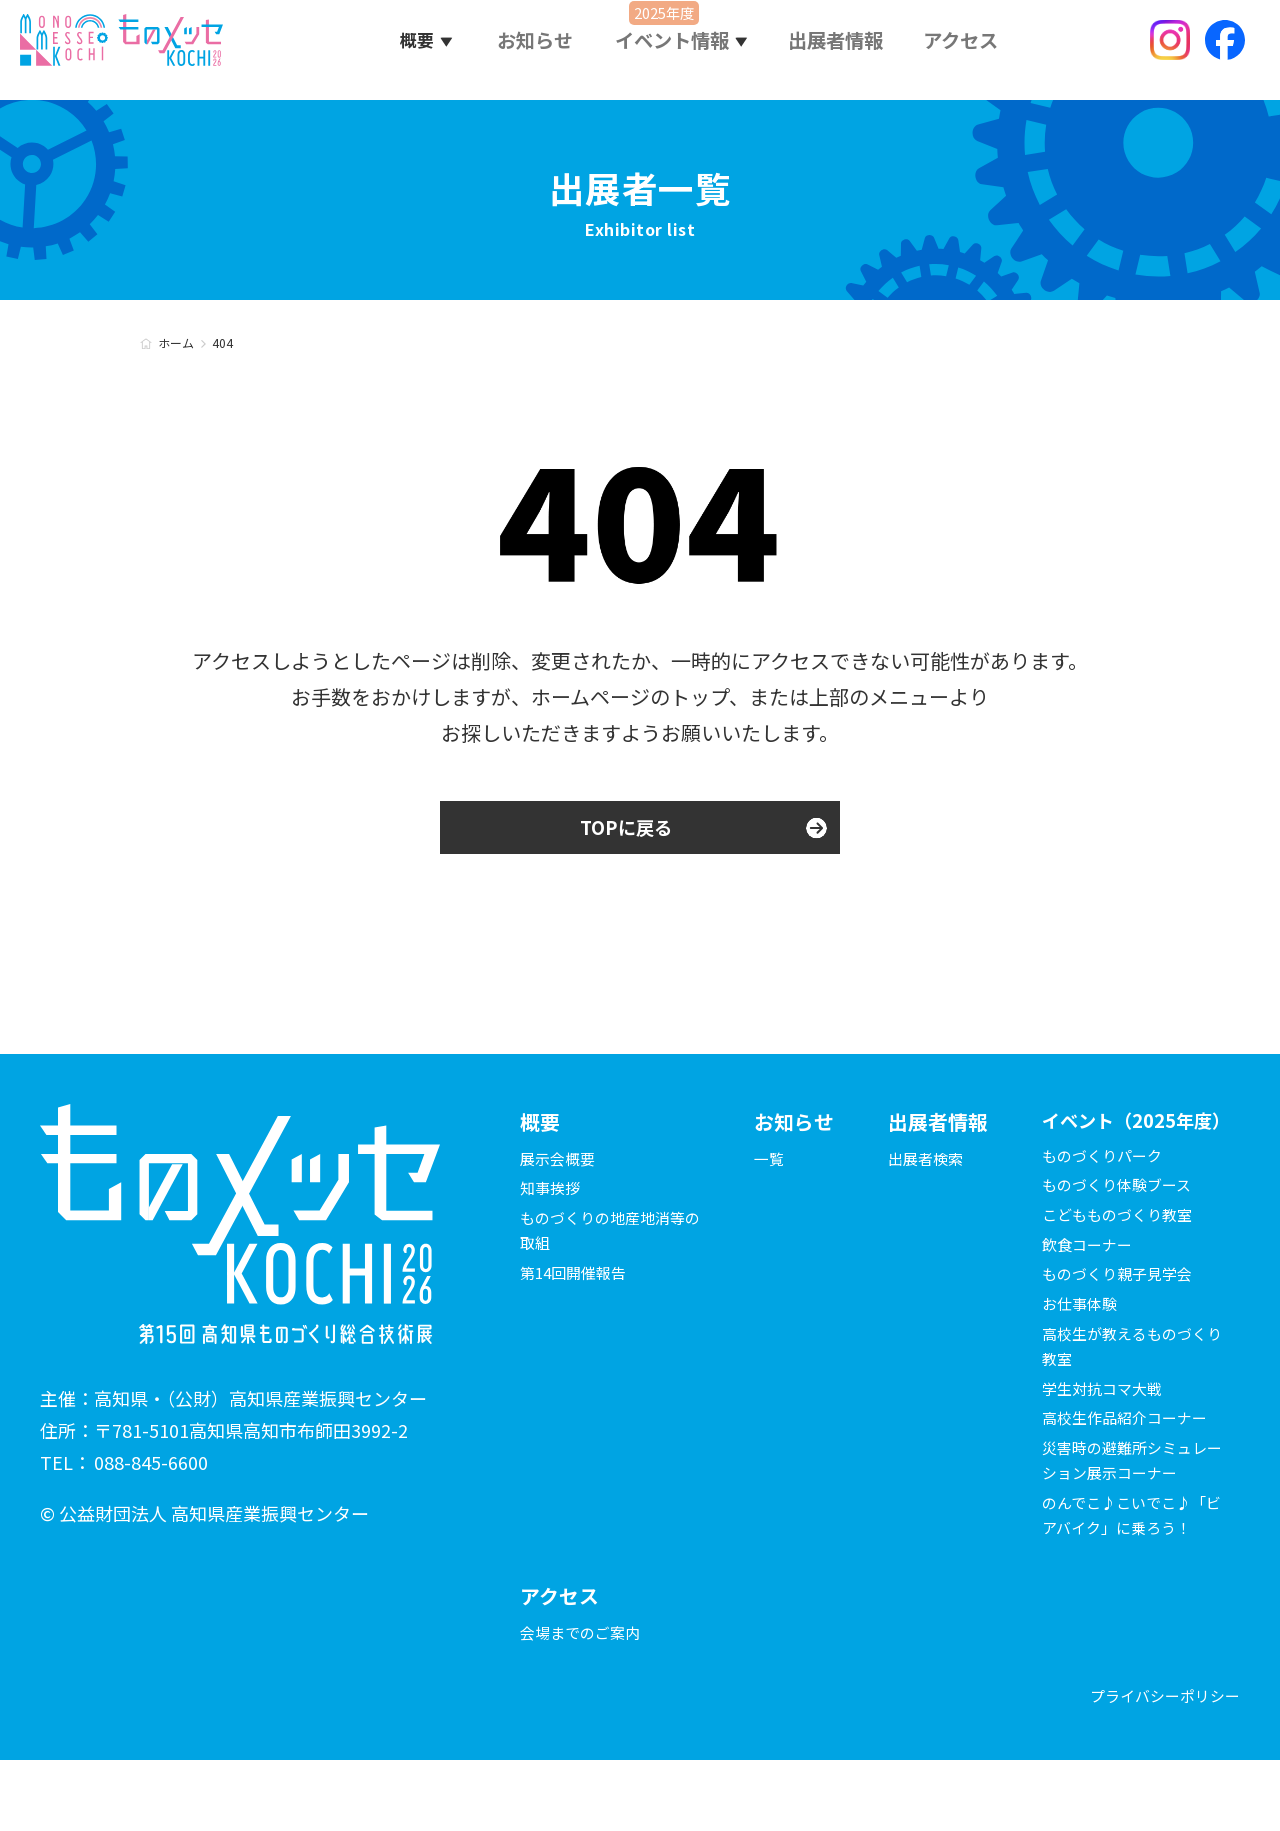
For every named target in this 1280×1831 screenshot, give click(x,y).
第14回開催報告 (577, 1277)
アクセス (960, 49)
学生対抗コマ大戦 (1106, 1431)
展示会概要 (560, 1162)
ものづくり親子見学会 (1122, 1317)
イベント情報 (679, 49)
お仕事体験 (1082, 1346)
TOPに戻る (625, 829)
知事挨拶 (552, 1192)
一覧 (770, 1162)
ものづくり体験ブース (1121, 1228)
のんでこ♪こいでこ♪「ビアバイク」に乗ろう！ (1121, 1570)
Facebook (1225, 50)
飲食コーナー (1090, 1287)
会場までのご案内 (584, 1700)
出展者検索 (928, 1162)
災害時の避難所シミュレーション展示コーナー (1130, 1502)
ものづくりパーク (1106, 1198)
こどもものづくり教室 (1122, 1257)
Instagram (1170, 50)
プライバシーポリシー (1160, 1765)
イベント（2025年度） (1126, 1144)
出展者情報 (837, 49)
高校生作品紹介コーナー (1130, 1461)
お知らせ (543, 49)
